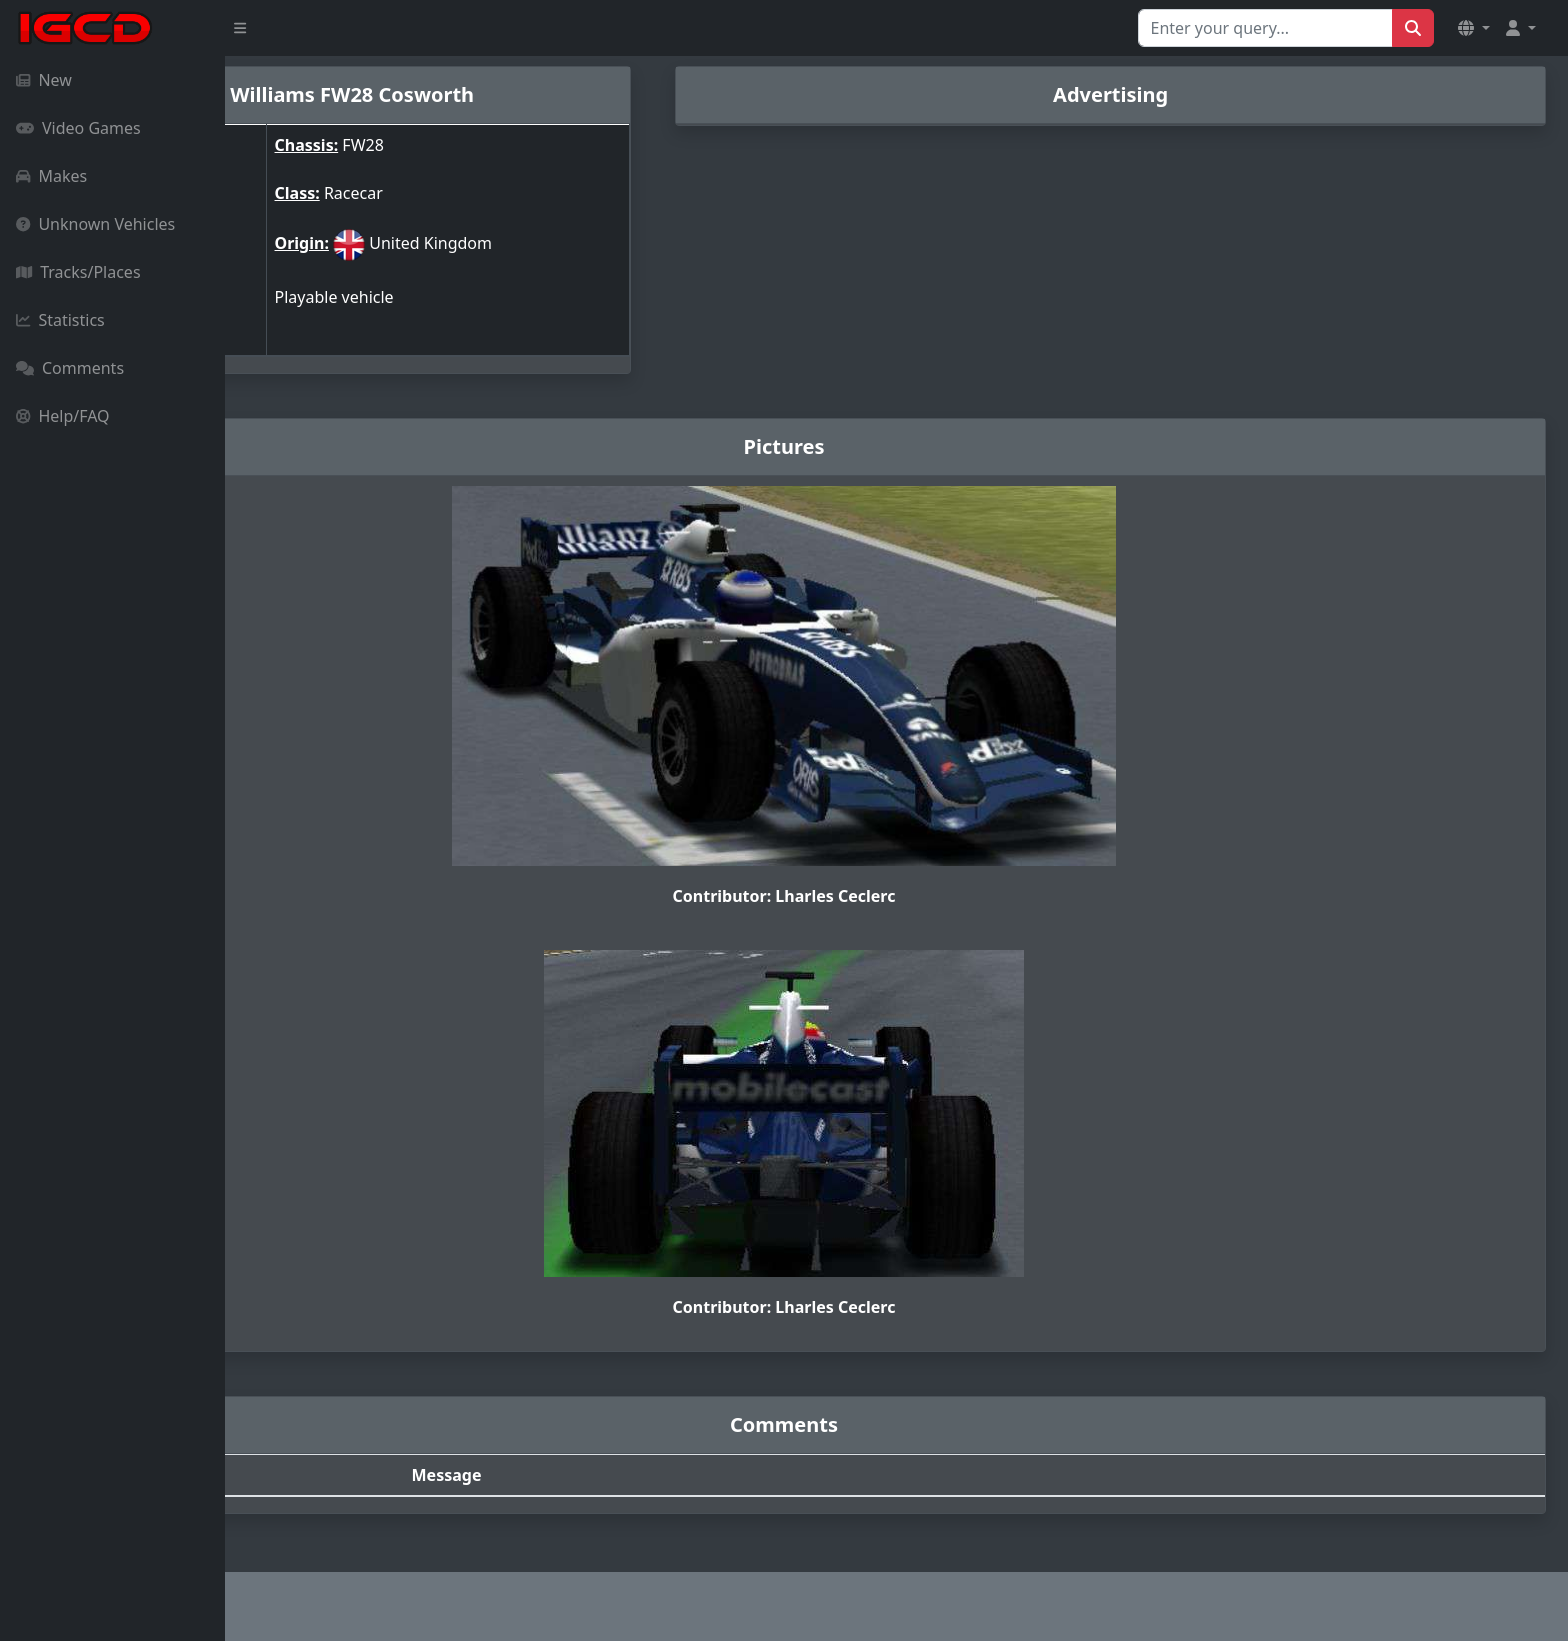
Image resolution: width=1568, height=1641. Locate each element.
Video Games (78, 128)
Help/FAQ (63, 416)
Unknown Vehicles (95, 224)
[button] (1474, 28)
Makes (51, 176)
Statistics (60, 320)
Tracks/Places (78, 272)
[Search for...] (1265, 28)
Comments (70, 368)
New (44, 80)
